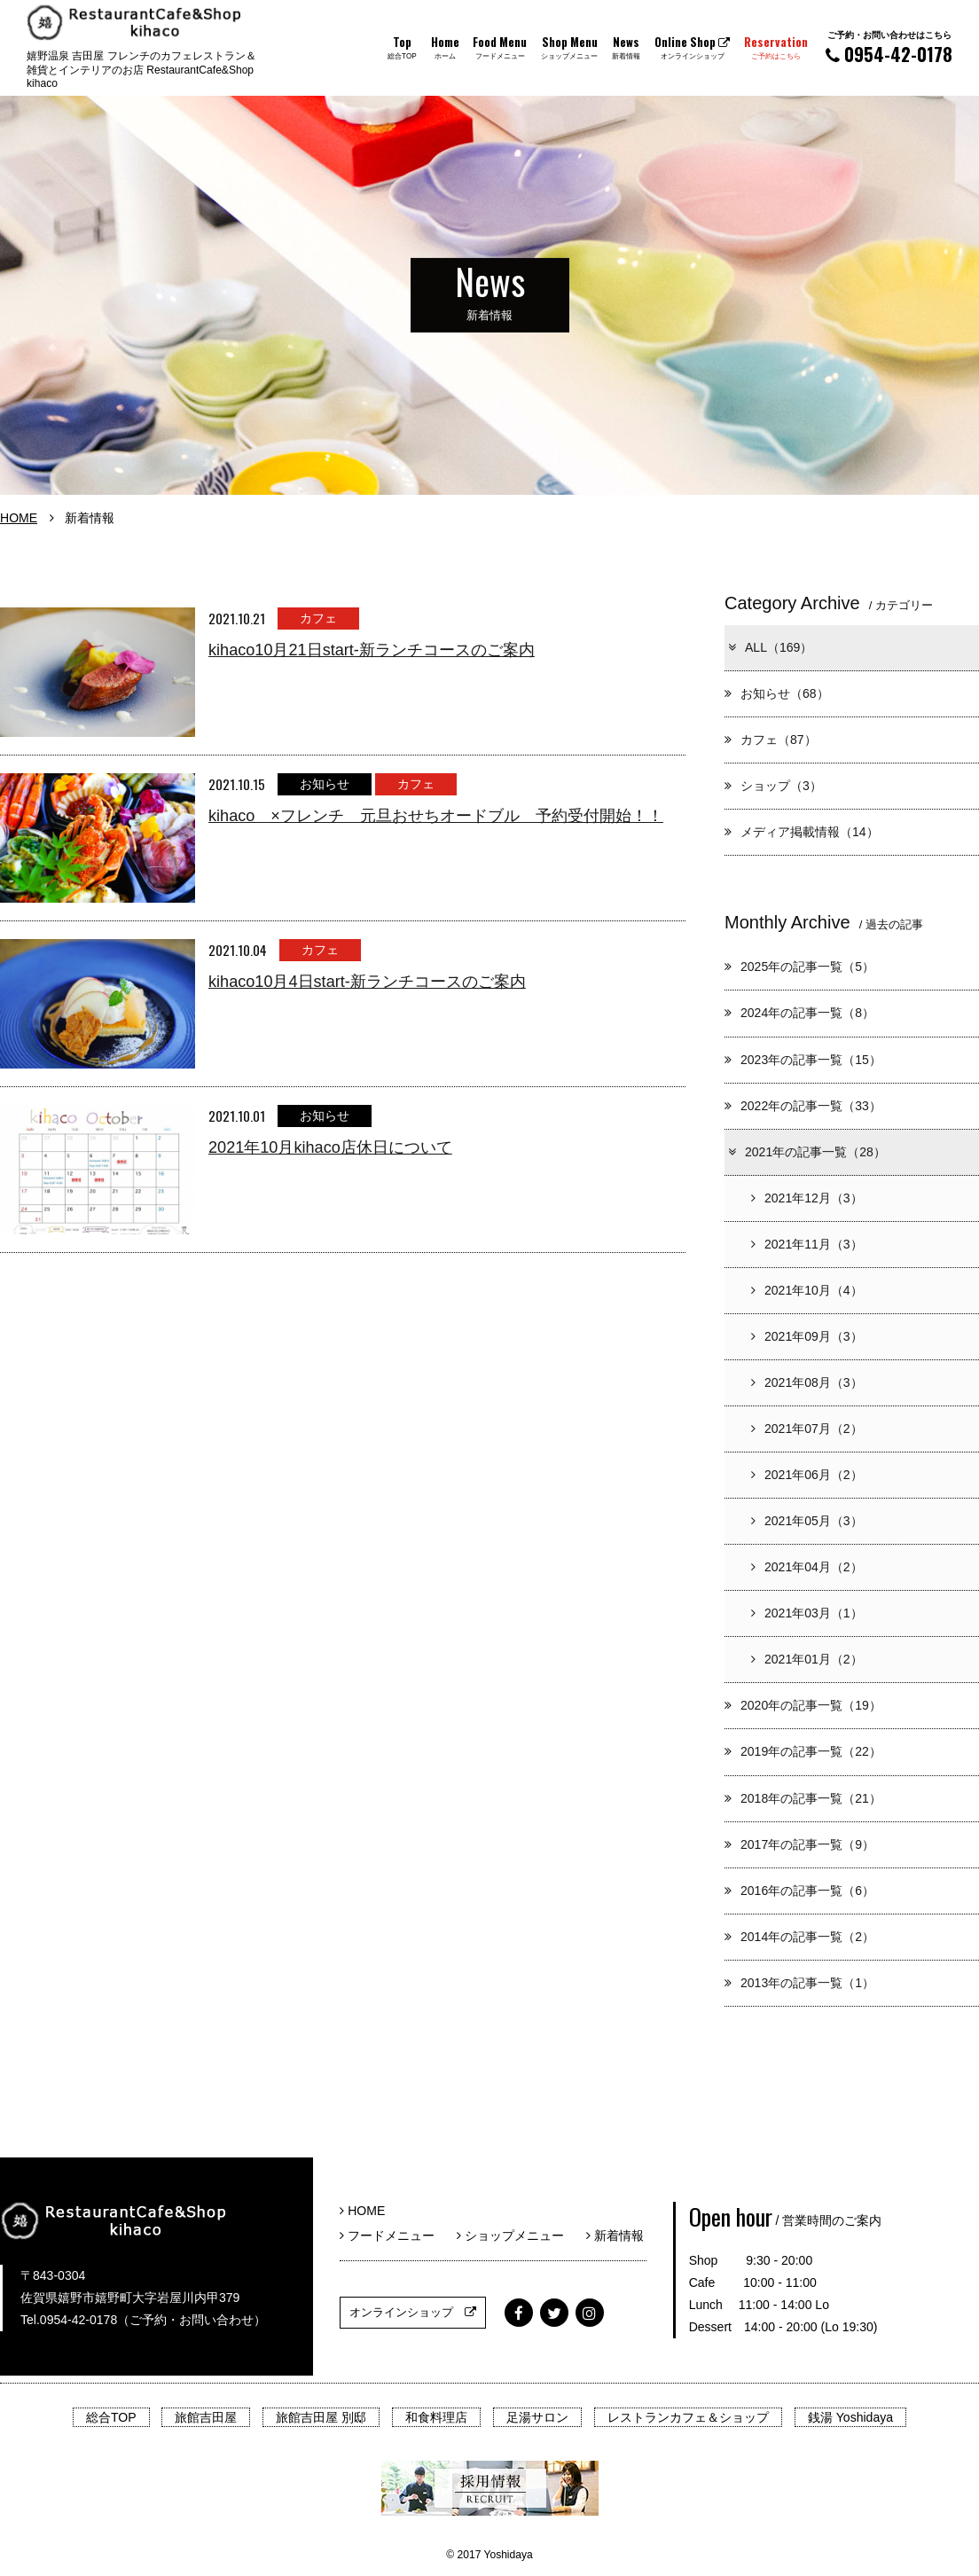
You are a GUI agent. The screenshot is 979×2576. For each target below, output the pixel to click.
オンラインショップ (412, 2312)
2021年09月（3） (807, 1336)
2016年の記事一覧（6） (799, 1890)
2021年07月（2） (807, 1428)
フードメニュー (393, 2235)
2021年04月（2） (807, 1567)
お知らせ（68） (776, 693)
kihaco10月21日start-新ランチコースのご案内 (371, 650)
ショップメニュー (516, 2235)
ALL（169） (769, 647)
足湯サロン (537, 2417)
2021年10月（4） (807, 1290)
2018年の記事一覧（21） (802, 1798)
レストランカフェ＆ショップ (688, 2417)
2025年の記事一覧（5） (799, 966)
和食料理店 (436, 2417)
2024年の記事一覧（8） (799, 1013)
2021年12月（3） (807, 1198)
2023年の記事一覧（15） (802, 1060)
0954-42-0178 (889, 47)
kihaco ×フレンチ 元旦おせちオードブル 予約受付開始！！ (435, 816)
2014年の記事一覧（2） (799, 1937)
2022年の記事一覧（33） (802, 1106)
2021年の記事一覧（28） (806, 1152)
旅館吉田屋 (206, 2417)
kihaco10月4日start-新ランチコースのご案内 (367, 981)
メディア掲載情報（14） (801, 832)
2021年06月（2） (807, 1475)
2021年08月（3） (807, 1382)
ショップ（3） (773, 786)
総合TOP (111, 2417)
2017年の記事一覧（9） (799, 1844)
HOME (18, 518)
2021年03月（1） (807, 1613)
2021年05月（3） (807, 1521)
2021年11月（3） (807, 1244)
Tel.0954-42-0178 (68, 2320)
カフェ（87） (770, 739)
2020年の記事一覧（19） (802, 1705)
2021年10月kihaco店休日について (330, 1147)
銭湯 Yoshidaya (850, 2417)
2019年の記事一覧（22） (802, 1751)
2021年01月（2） (807, 1659)
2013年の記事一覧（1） (799, 1983)
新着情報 (615, 2235)
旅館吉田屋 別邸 (321, 2417)
